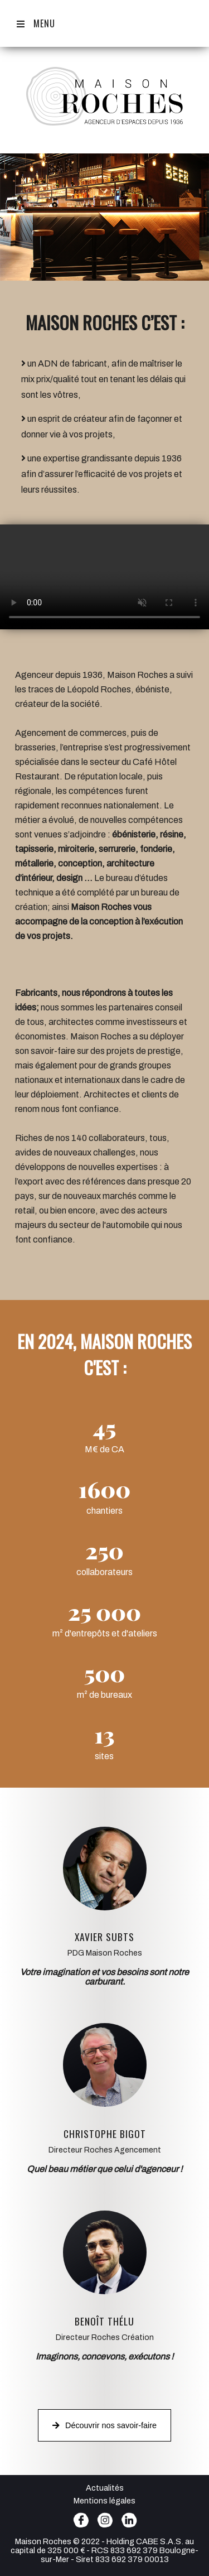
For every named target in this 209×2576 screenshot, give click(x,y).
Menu (36, 23)
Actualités (105, 2487)
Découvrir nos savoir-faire (104, 2425)
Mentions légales (104, 2500)
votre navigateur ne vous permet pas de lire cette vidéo (104, 576)
